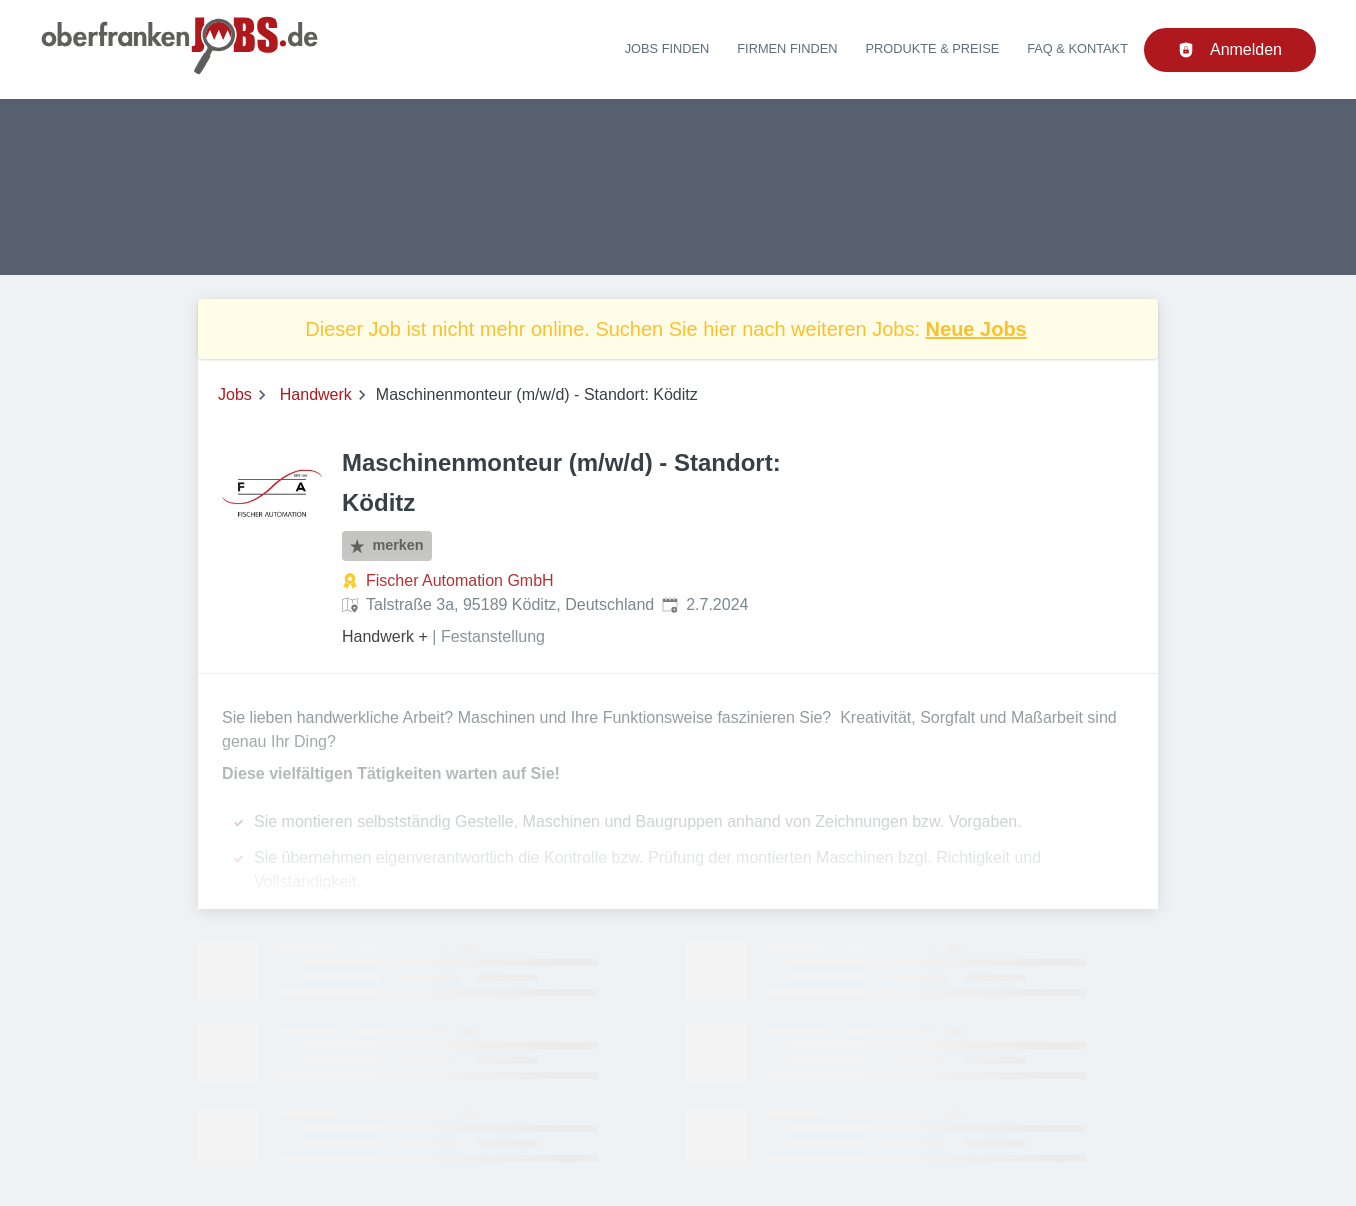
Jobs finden (667, 48)
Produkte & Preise (933, 48)
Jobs (235, 394)
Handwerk (316, 394)
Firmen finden (787, 48)
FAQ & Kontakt (1077, 48)
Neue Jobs (976, 329)
